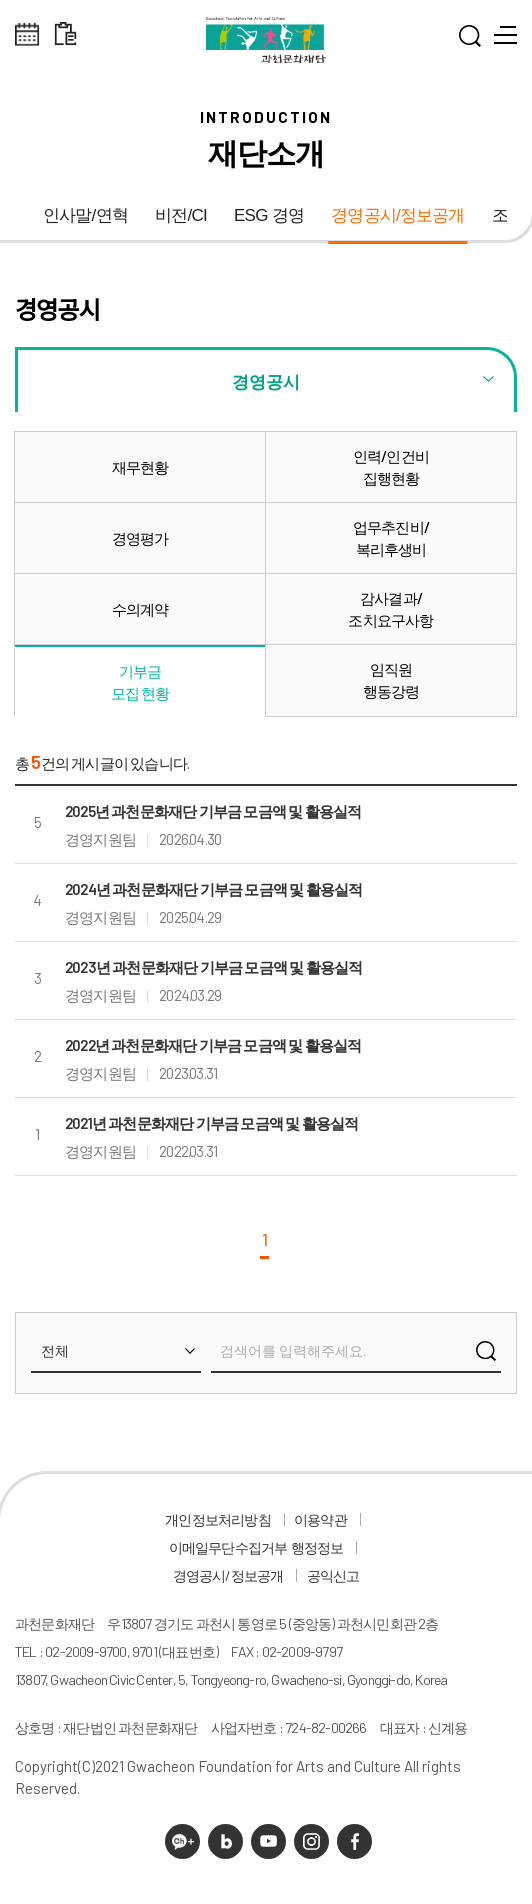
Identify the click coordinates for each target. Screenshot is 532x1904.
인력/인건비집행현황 (391, 467)
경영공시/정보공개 (398, 215)
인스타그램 (311, 1841)
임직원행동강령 (391, 680)
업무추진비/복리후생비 (391, 538)
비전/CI (181, 215)
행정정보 (317, 1547)
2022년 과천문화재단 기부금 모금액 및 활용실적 (213, 1045)
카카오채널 (182, 1841)
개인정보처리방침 (218, 1519)
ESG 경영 (269, 215)
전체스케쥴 (27, 34)
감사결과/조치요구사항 (390, 609)
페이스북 (354, 1841)
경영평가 (140, 538)
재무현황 (140, 467)
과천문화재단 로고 (266, 40)
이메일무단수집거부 (228, 1547)
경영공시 (266, 381)
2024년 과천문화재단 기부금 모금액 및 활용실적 (213, 889)
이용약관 (320, 1519)
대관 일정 (65, 34)
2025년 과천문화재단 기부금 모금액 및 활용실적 (213, 811)
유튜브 (268, 1841)
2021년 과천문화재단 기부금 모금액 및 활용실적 (211, 1123)
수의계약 (140, 609)
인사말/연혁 (85, 215)
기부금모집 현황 (140, 682)
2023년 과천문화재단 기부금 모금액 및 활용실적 (213, 967)
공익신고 (333, 1575)
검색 (486, 1356)
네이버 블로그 (225, 1841)
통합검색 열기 (470, 40)
